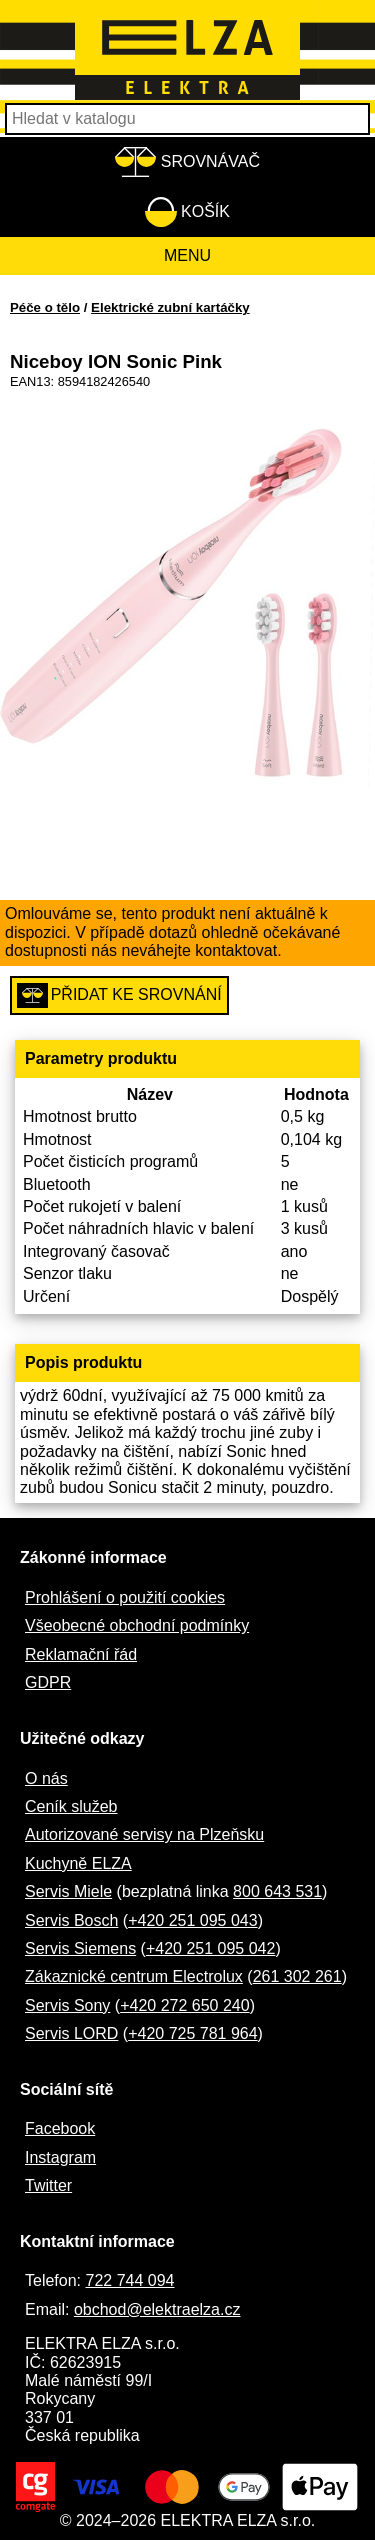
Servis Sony (67, 2005)
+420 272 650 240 (184, 2005)
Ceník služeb (71, 1806)
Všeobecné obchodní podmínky (137, 1625)
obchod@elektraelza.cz (157, 2309)
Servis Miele (68, 1891)
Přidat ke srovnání (119, 995)
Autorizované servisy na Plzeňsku (144, 1834)
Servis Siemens (80, 1948)
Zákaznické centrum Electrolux (134, 1976)
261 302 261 (297, 1976)
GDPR (48, 1682)
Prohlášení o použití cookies (125, 1597)
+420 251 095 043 (192, 1920)
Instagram (60, 2157)
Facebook (60, 2128)
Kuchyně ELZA (78, 1863)
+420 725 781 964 (192, 2033)
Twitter (48, 2185)
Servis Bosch (71, 1920)
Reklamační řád (81, 1654)
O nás (46, 1778)
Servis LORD (71, 2033)
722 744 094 (129, 2280)
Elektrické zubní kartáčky (170, 307)
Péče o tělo (45, 307)
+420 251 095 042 (210, 1948)
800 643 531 (277, 1891)
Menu (187, 255)
